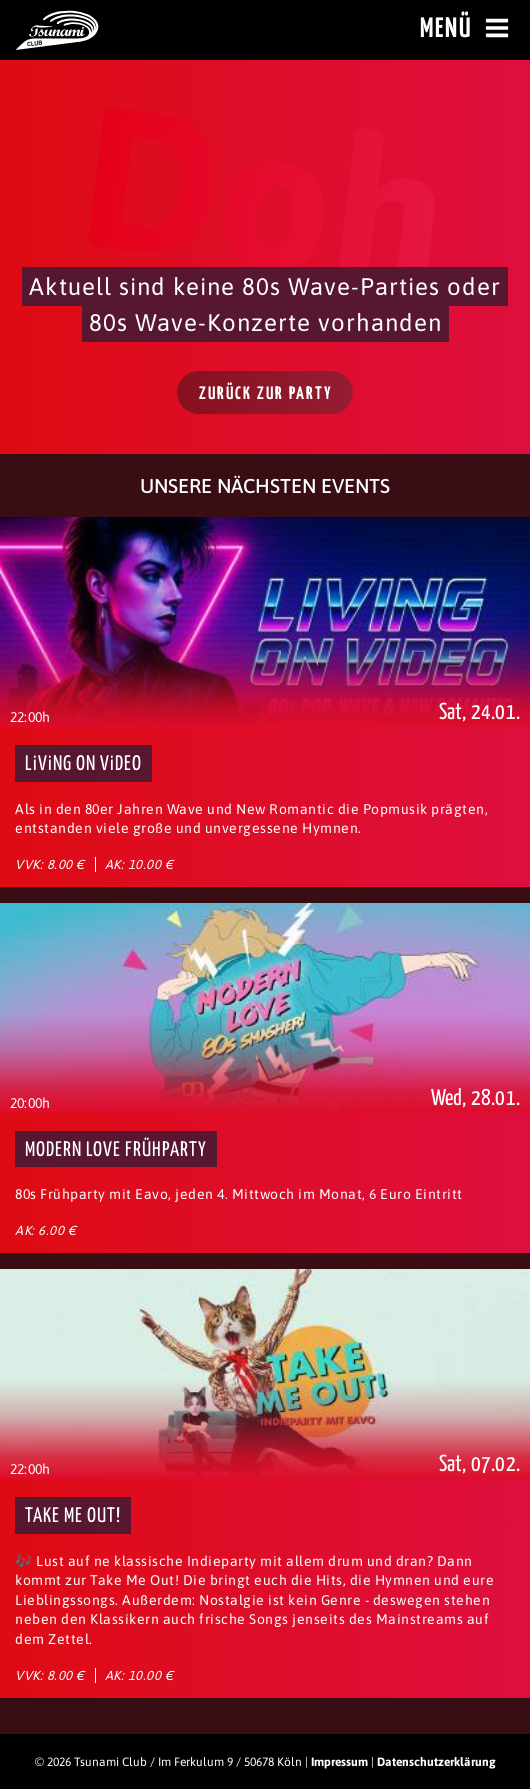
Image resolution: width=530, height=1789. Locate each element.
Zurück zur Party (266, 394)
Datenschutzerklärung (436, 1762)
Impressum (339, 1762)
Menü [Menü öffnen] (467, 29)
